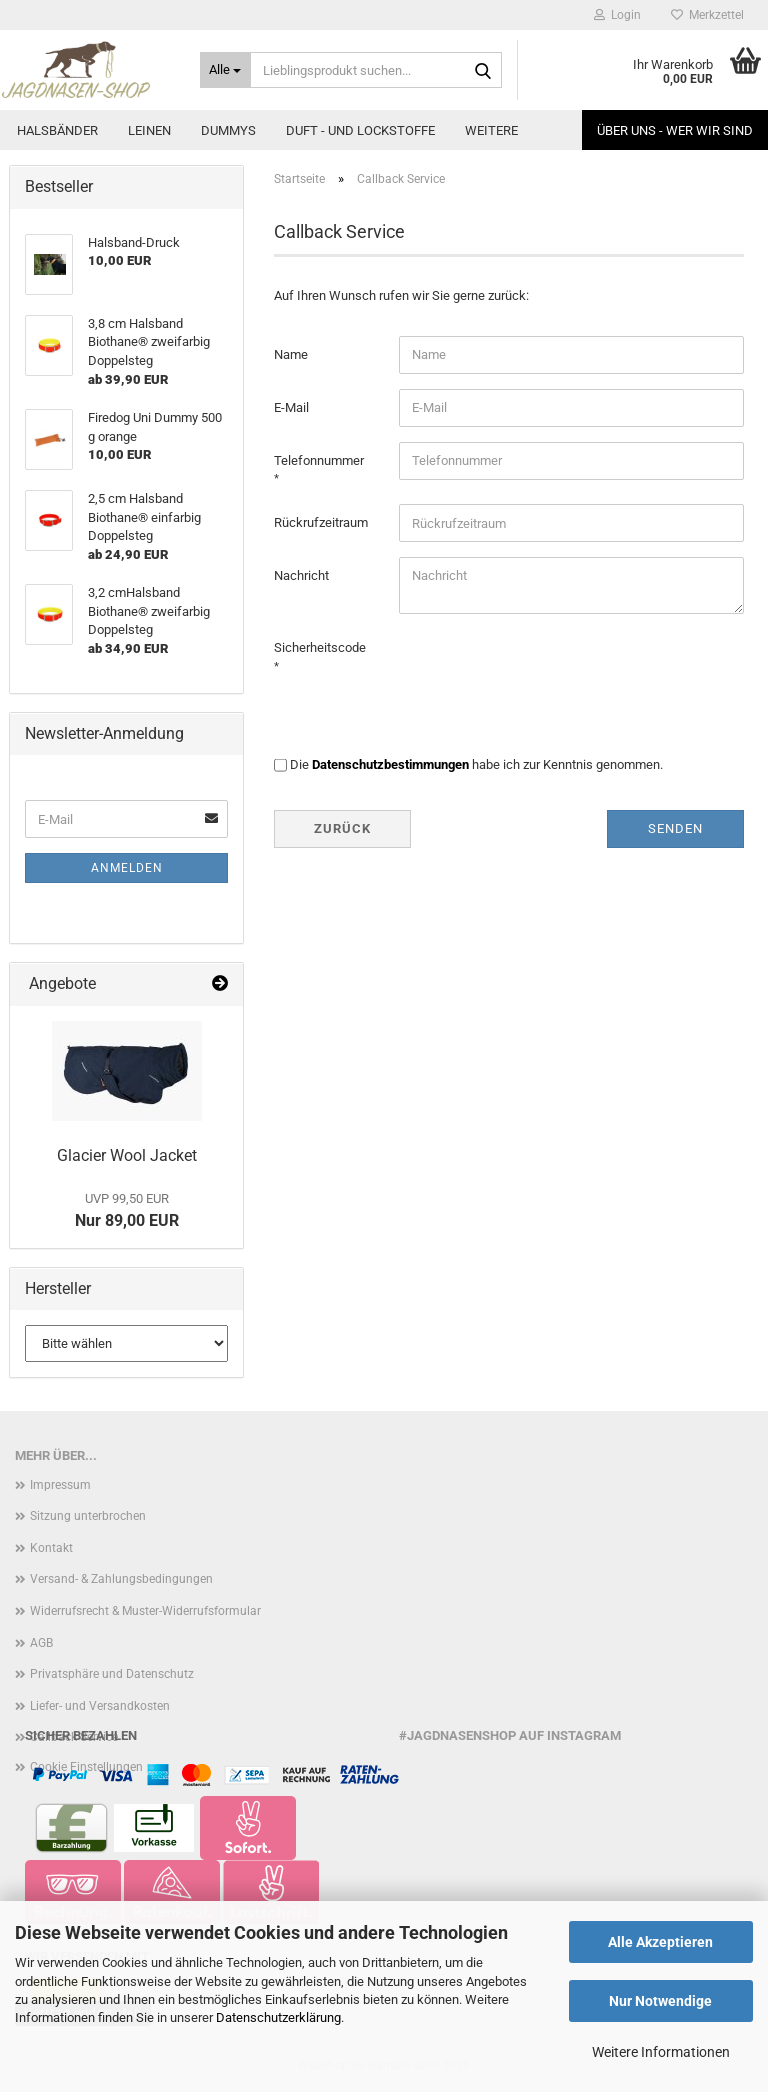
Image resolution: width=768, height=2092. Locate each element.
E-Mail (291, 407)
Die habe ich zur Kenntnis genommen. (476, 764)
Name (291, 354)
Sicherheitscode (320, 647)
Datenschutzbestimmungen (390, 764)
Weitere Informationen (661, 2052)
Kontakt (51, 1548)
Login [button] (617, 15)
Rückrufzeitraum (321, 522)
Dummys (228, 130)
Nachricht (301, 575)
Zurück (342, 828)
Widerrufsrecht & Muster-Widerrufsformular (145, 1611)
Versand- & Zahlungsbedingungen (121, 1579)
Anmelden (127, 868)
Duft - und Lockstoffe (360, 130)
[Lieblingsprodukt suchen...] (225, 70)
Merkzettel (707, 15)
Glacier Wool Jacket (127, 1155)
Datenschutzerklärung (278, 2017)
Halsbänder (57, 130)
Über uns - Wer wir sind (675, 130)
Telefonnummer (319, 460)
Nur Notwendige (660, 2001)
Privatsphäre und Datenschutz (112, 1674)
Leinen (149, 130)
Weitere (491, 130)
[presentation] (551, 668)
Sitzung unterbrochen (88, 1516)
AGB (41, 1643)
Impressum (60, 1485)
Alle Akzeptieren (660, 1942)
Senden (675, 828)
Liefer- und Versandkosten (100, 1706)
